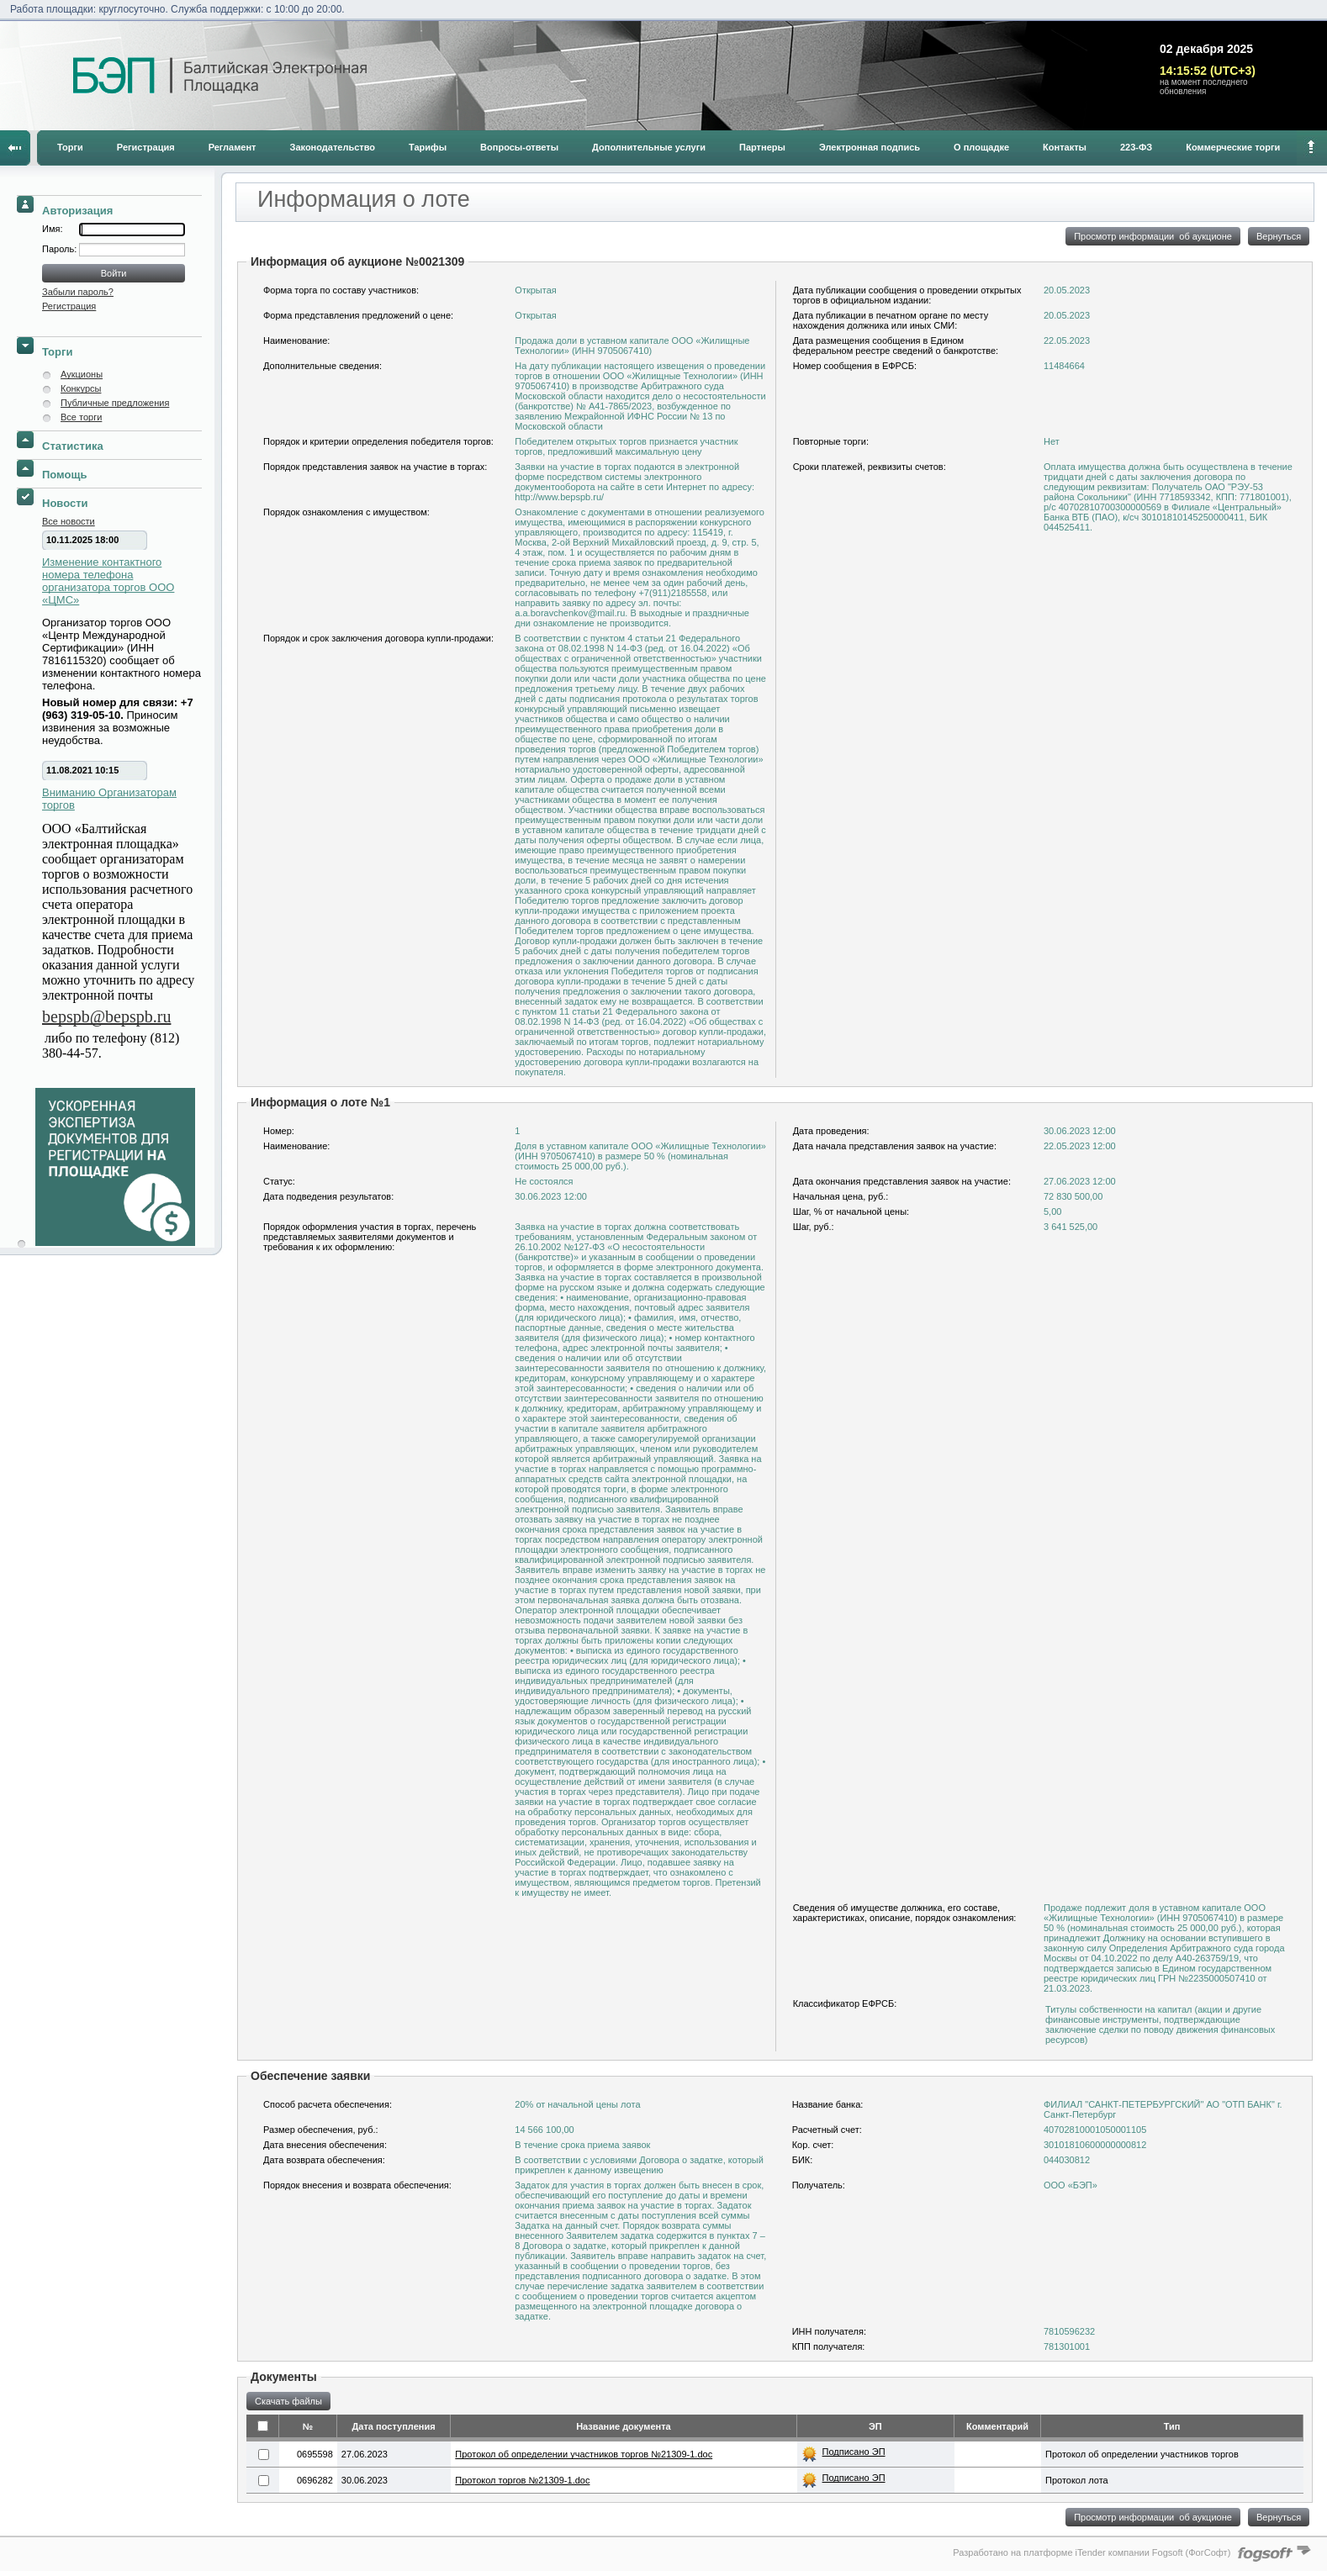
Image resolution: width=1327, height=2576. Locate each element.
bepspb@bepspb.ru (106, 1016)
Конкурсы (81, 388)
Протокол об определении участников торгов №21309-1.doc (583, 2454)
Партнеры (762, 147)
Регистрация (146, 147)
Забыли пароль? (78, 292)
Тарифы (428, 147)
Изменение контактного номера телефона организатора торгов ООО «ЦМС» (108, 581)
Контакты (1064, 147)
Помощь (64, 474)
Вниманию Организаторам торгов (109, 798)
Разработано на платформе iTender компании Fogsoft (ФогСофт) (1091, 2552)
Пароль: (60, 249)
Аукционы (82, 374)
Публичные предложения (115, 403)
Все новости (68, 521)
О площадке (981, 147)
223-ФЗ (1136, 147)
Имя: (52, 229)
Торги (70, 147)
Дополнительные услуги (649, 147)
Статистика (72, 446)
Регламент (232, 147)
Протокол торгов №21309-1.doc (522, 2480)
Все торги (81, 417)
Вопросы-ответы (519, 147)
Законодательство (333, 147)
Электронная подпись (869, 147)
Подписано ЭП (854, 2452)
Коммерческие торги (1233, 147)
